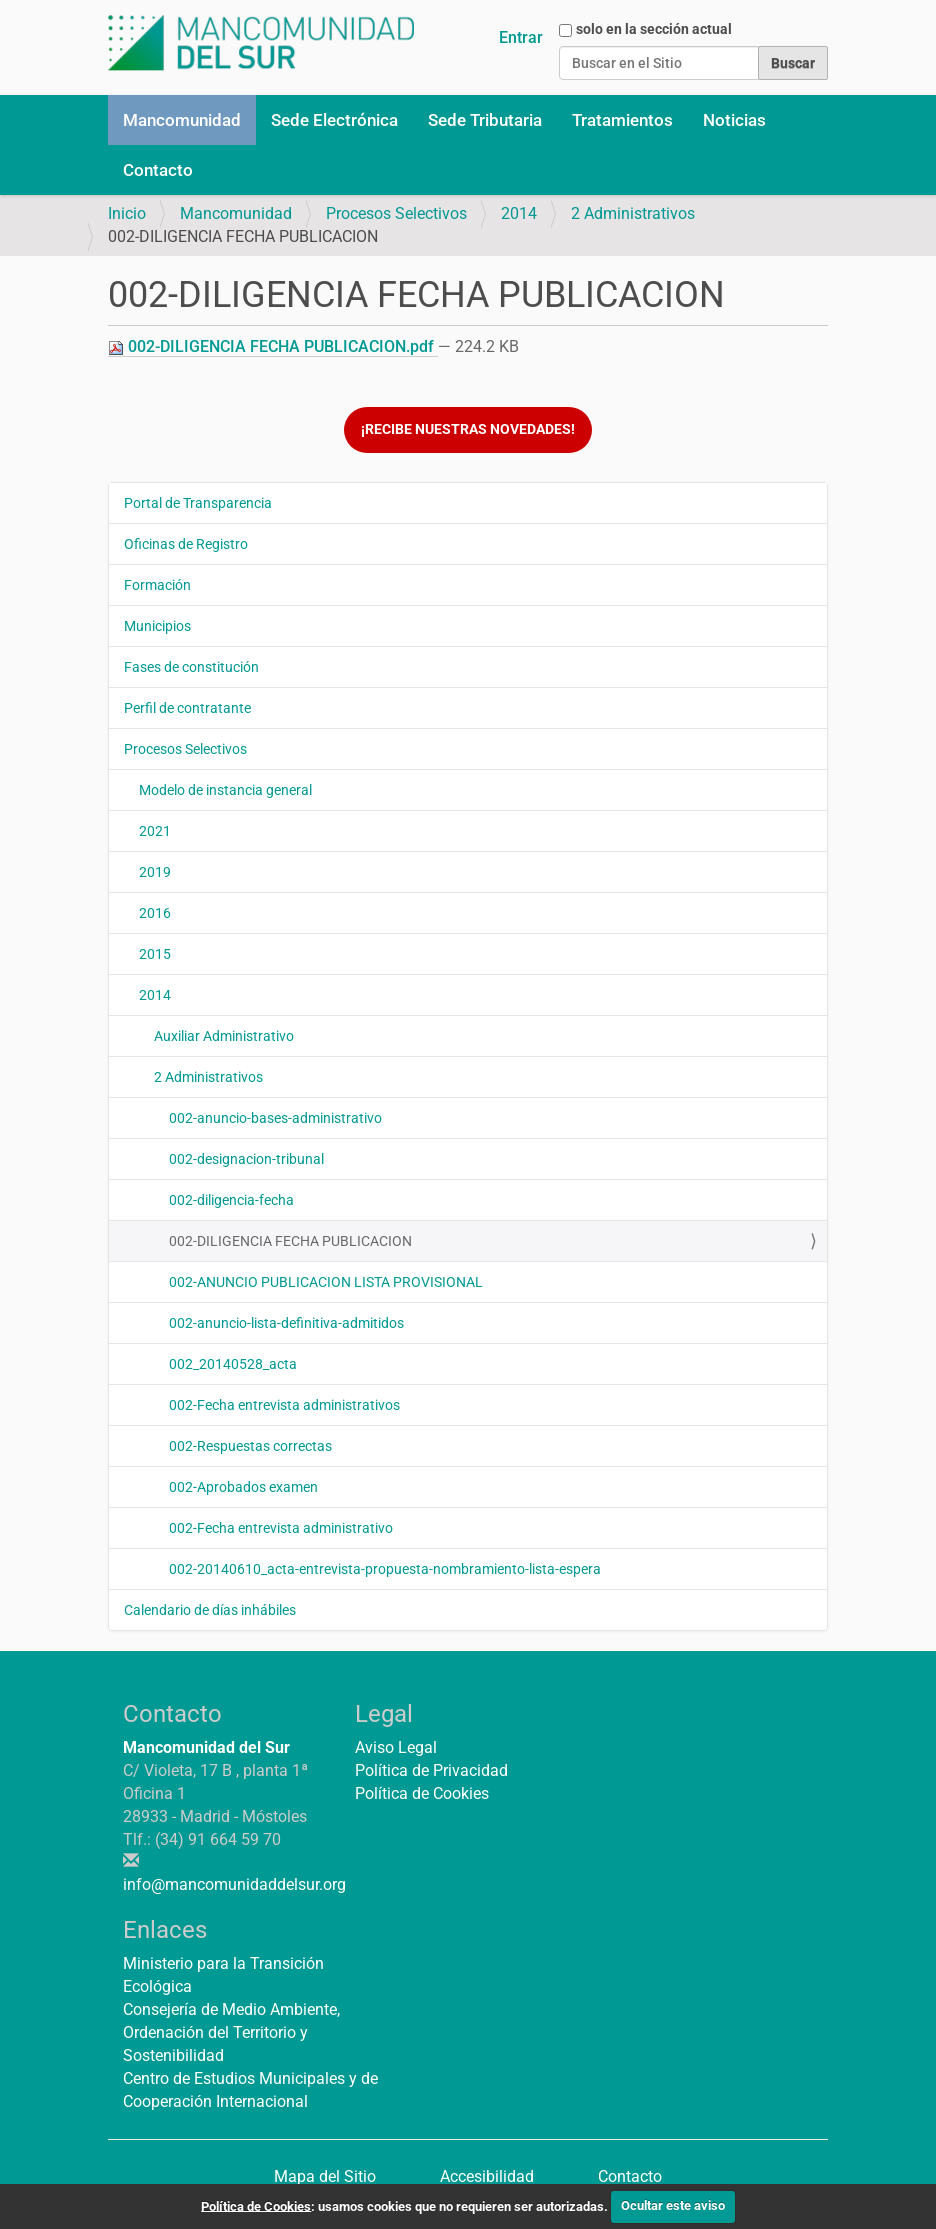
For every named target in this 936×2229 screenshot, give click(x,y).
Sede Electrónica (334, 120)
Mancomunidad (182, 120)
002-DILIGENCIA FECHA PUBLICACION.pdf (273, 346)
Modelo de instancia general (225, 790)
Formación (157, 585)
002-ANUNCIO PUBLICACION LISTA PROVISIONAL (326, 1282)
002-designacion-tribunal (246, 1159)
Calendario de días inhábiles (210, 1610)
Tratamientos (622, 120)
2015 (155, 954)
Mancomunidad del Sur (206, 1747)
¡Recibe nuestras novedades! (468, 429)
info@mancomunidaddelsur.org (234, 1884)
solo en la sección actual (654, 29)
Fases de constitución (191, 667)
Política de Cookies (422, 1793)
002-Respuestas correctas (250, 1446)
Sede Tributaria (485, 120)
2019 (155, 872)
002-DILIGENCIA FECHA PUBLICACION (290, 1241)
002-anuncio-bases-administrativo (275, 1118)
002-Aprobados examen (243, 1487)
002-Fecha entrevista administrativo (281, 1528)
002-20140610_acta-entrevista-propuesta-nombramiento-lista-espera (385, 1569)
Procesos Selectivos (396, 213)
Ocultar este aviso (673, 2205)
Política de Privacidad (431, 1770)
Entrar (521, 37)
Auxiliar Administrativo (224, 1036)
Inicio (127, 213)
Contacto (158, 170)
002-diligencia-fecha (231, 1200)
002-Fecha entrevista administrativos (284, 1405)
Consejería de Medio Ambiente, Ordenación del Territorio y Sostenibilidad (231, 2032)
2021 (155, 831)
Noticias (734, 120)
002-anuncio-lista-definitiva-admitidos (286, 1323)
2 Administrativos (633, 213)
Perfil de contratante (187, 708)
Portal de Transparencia (198, 503)
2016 (155, 913)
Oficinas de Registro (186, 544)
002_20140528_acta (233, 1364)
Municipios (157, 626)
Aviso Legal (396, 1747)
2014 (519, 213)
